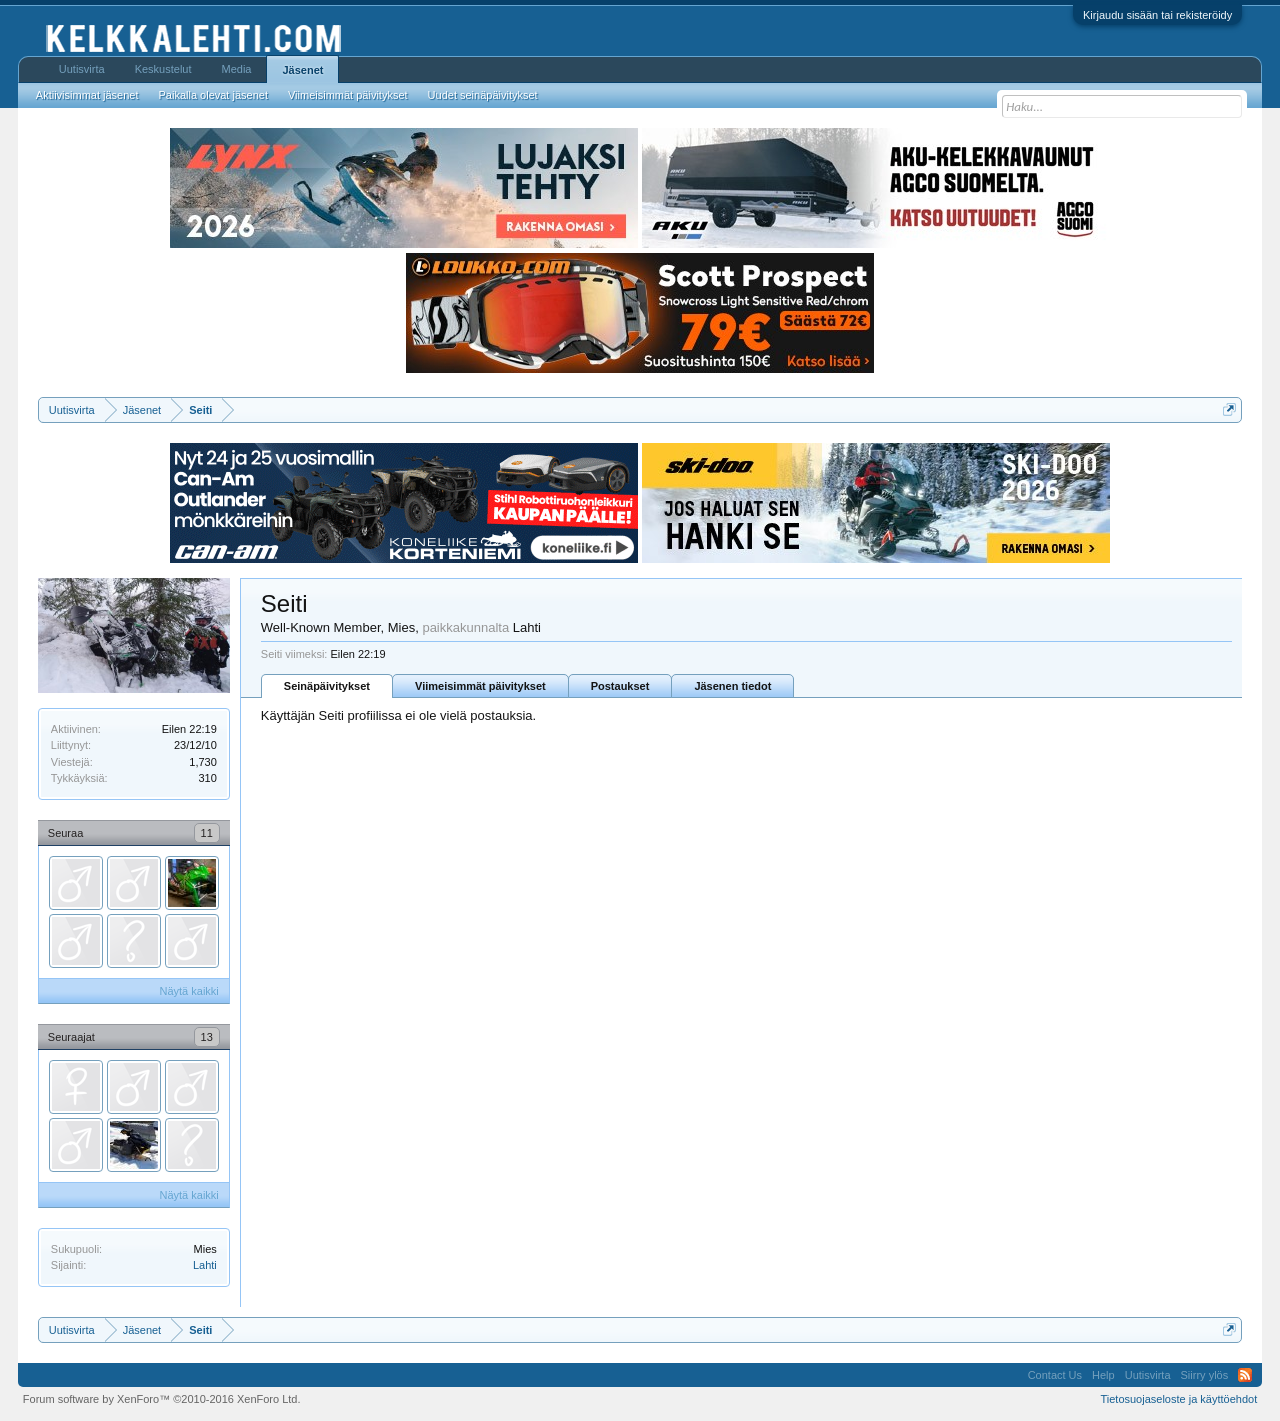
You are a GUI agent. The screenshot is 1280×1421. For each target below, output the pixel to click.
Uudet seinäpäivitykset (483, 95)
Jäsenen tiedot (732, 686)
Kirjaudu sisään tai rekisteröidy (1157, 15)
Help (1103, 1375)
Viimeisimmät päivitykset (480, 686)
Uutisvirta (82, 69)
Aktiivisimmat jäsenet (87, 95)
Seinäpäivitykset (327, 686)
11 (207, 833)
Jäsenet (302, 70)
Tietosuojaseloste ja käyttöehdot (1178, 1399)
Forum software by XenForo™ (162, 1399)
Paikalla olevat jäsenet (213, 95)
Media (237, 69)
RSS (1245, 1375)
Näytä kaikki (189, 991)
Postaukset (620, 686)
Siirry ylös (1205, 1375)
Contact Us (1055, 1375)
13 (207, 1037)
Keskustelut (163, 69)
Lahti (205, 1265)
